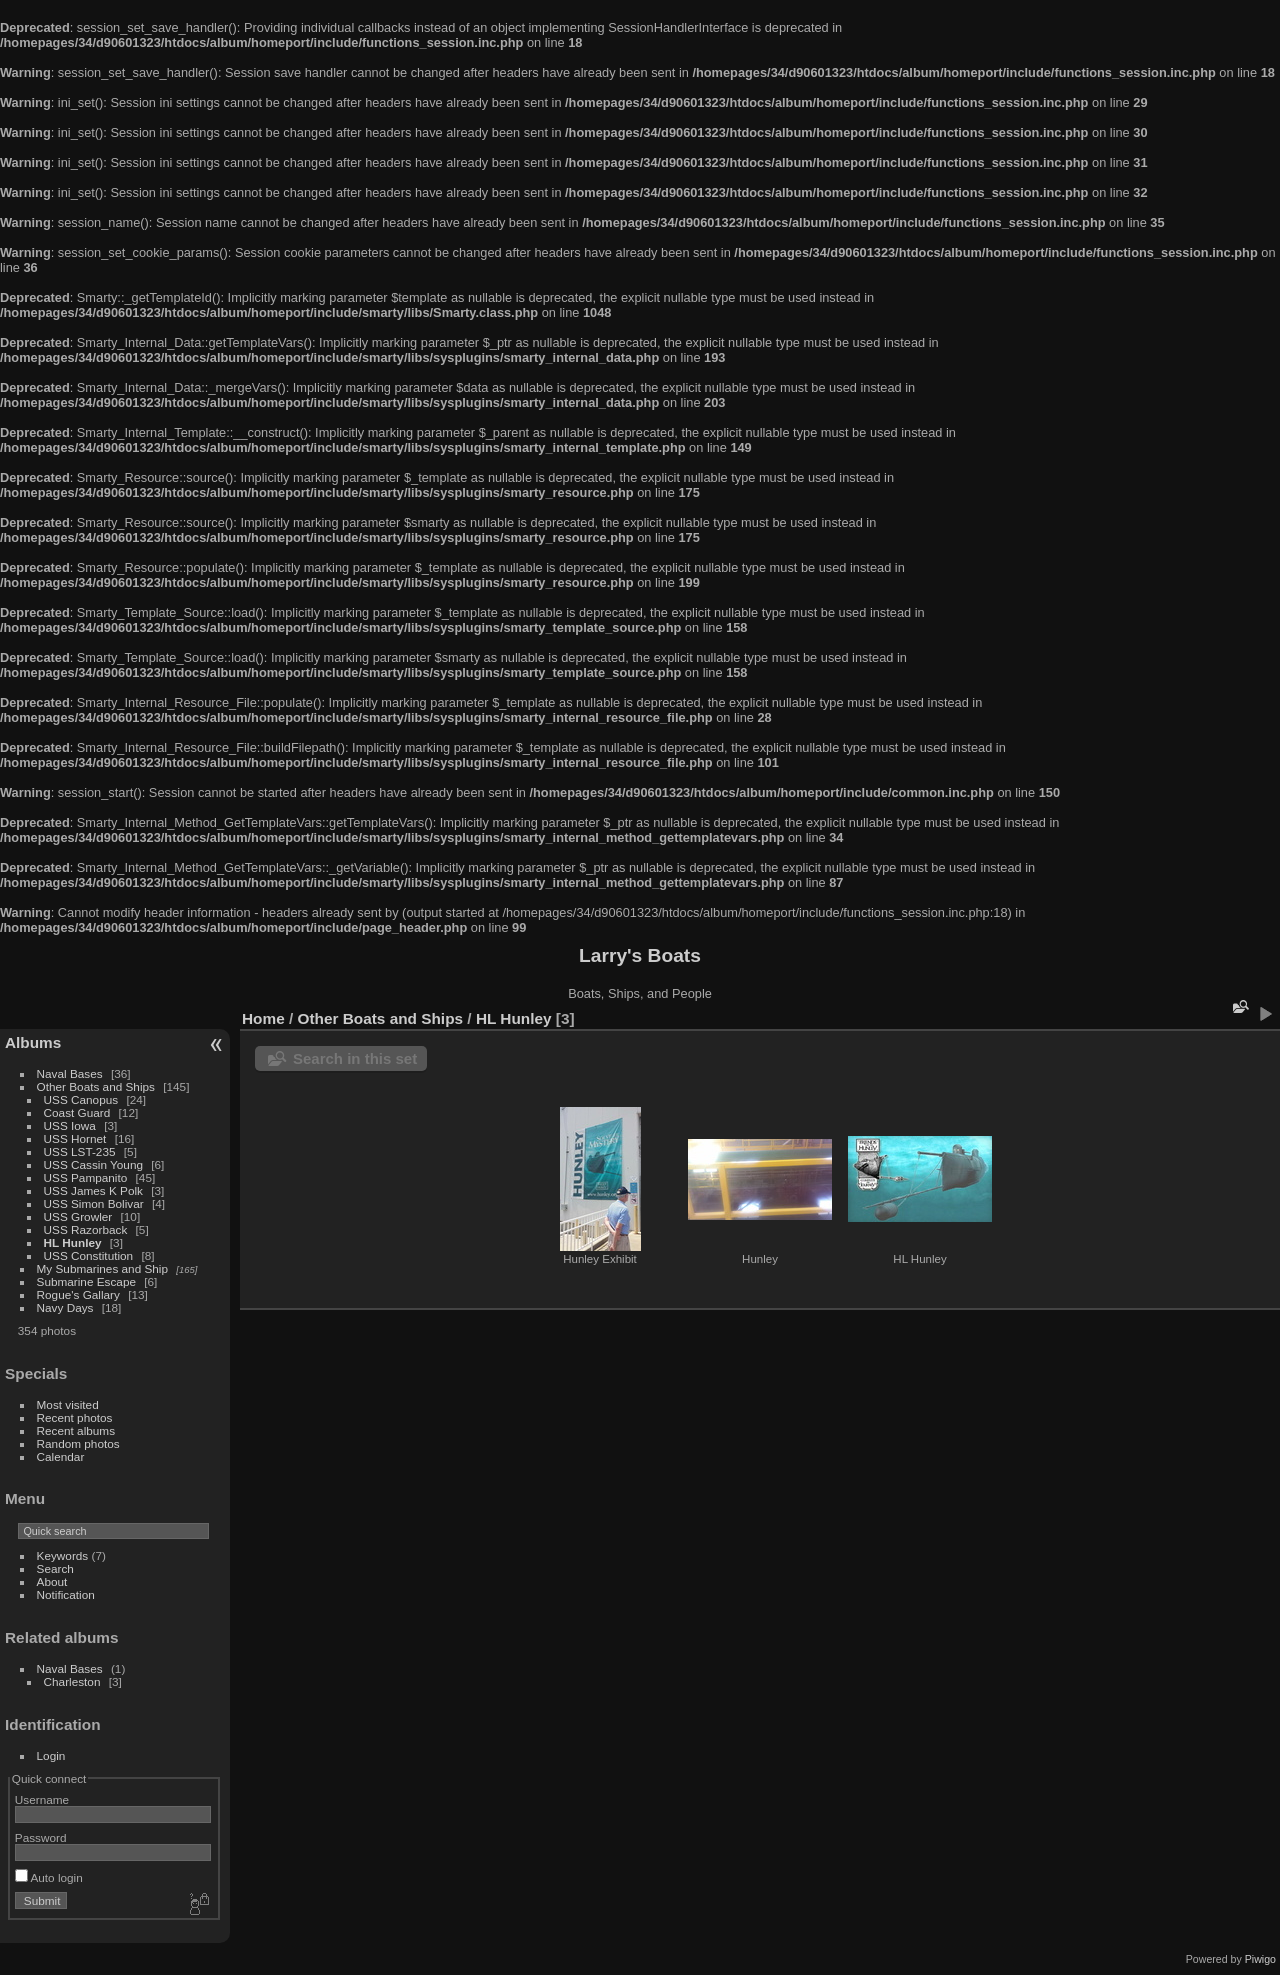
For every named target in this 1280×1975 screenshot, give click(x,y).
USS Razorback (86, 1229)
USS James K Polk (93, 1190)
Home (263, 1018)
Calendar (61, 1456)
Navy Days (65, 1307)
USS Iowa (70, 1125)
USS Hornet (75, 1138)
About (52, 1581)
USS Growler (78, 1216)
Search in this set (355, 1058)
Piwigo (1260, 1959)
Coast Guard (77, 1112)
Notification (66, 1594)
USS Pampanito (86, 1177)
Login (51, 1755)
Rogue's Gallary (78, 1294)
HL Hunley (73, 1242)
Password (41, 1837)
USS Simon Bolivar (94, 1203)
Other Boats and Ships (96, 1086)
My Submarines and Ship (102, 1268)
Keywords (63, 1555)
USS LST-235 (80, 1151)
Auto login (49, 1877)
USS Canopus (81, 1099)
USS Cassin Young (93, 1164)
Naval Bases (70, 1073)
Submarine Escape (86, 1281)
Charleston (72, 1681)
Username (42, 1799)
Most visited (68, 1404)
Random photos (78, 1443)
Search (55, 1568)
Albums (33, 1042)
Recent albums (76, 1430)
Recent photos (75, 1417)
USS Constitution (89, 1255)
